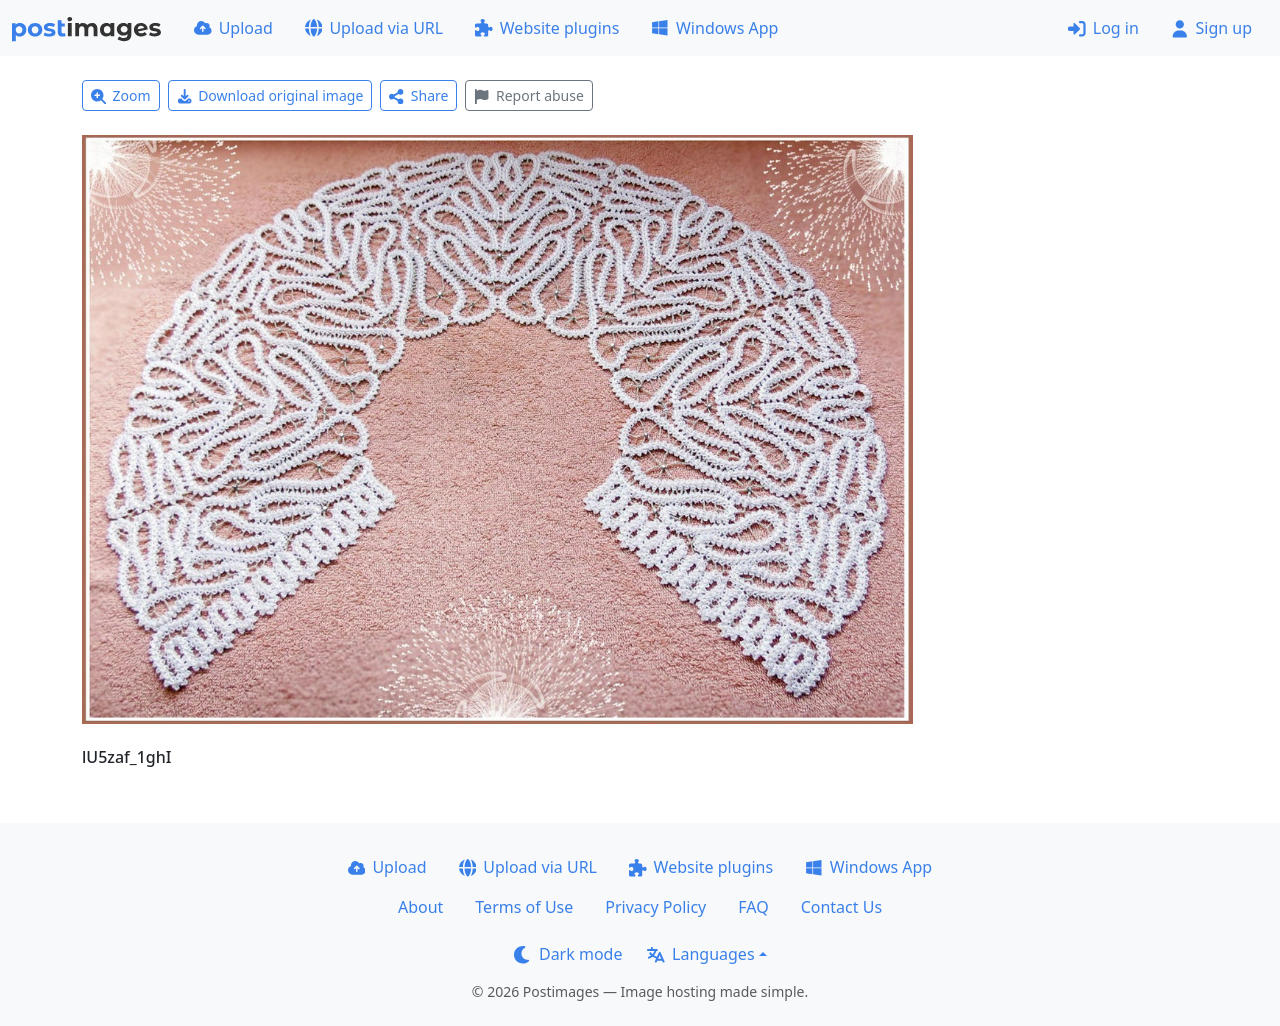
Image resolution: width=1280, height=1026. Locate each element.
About (420, 907)
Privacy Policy (655, 907)
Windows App (714, 28)
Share (418, 95)
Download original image (270, 95)
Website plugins (547, 28)
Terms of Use (524, 907)
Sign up (1211, 28)
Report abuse (528, 95)
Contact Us (841, 907)
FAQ (753, 907)
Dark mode (568, 954)
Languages (700, 954)
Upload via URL (374, 28)
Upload (233, 28)
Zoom (121, 95)
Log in (1103, 28)
